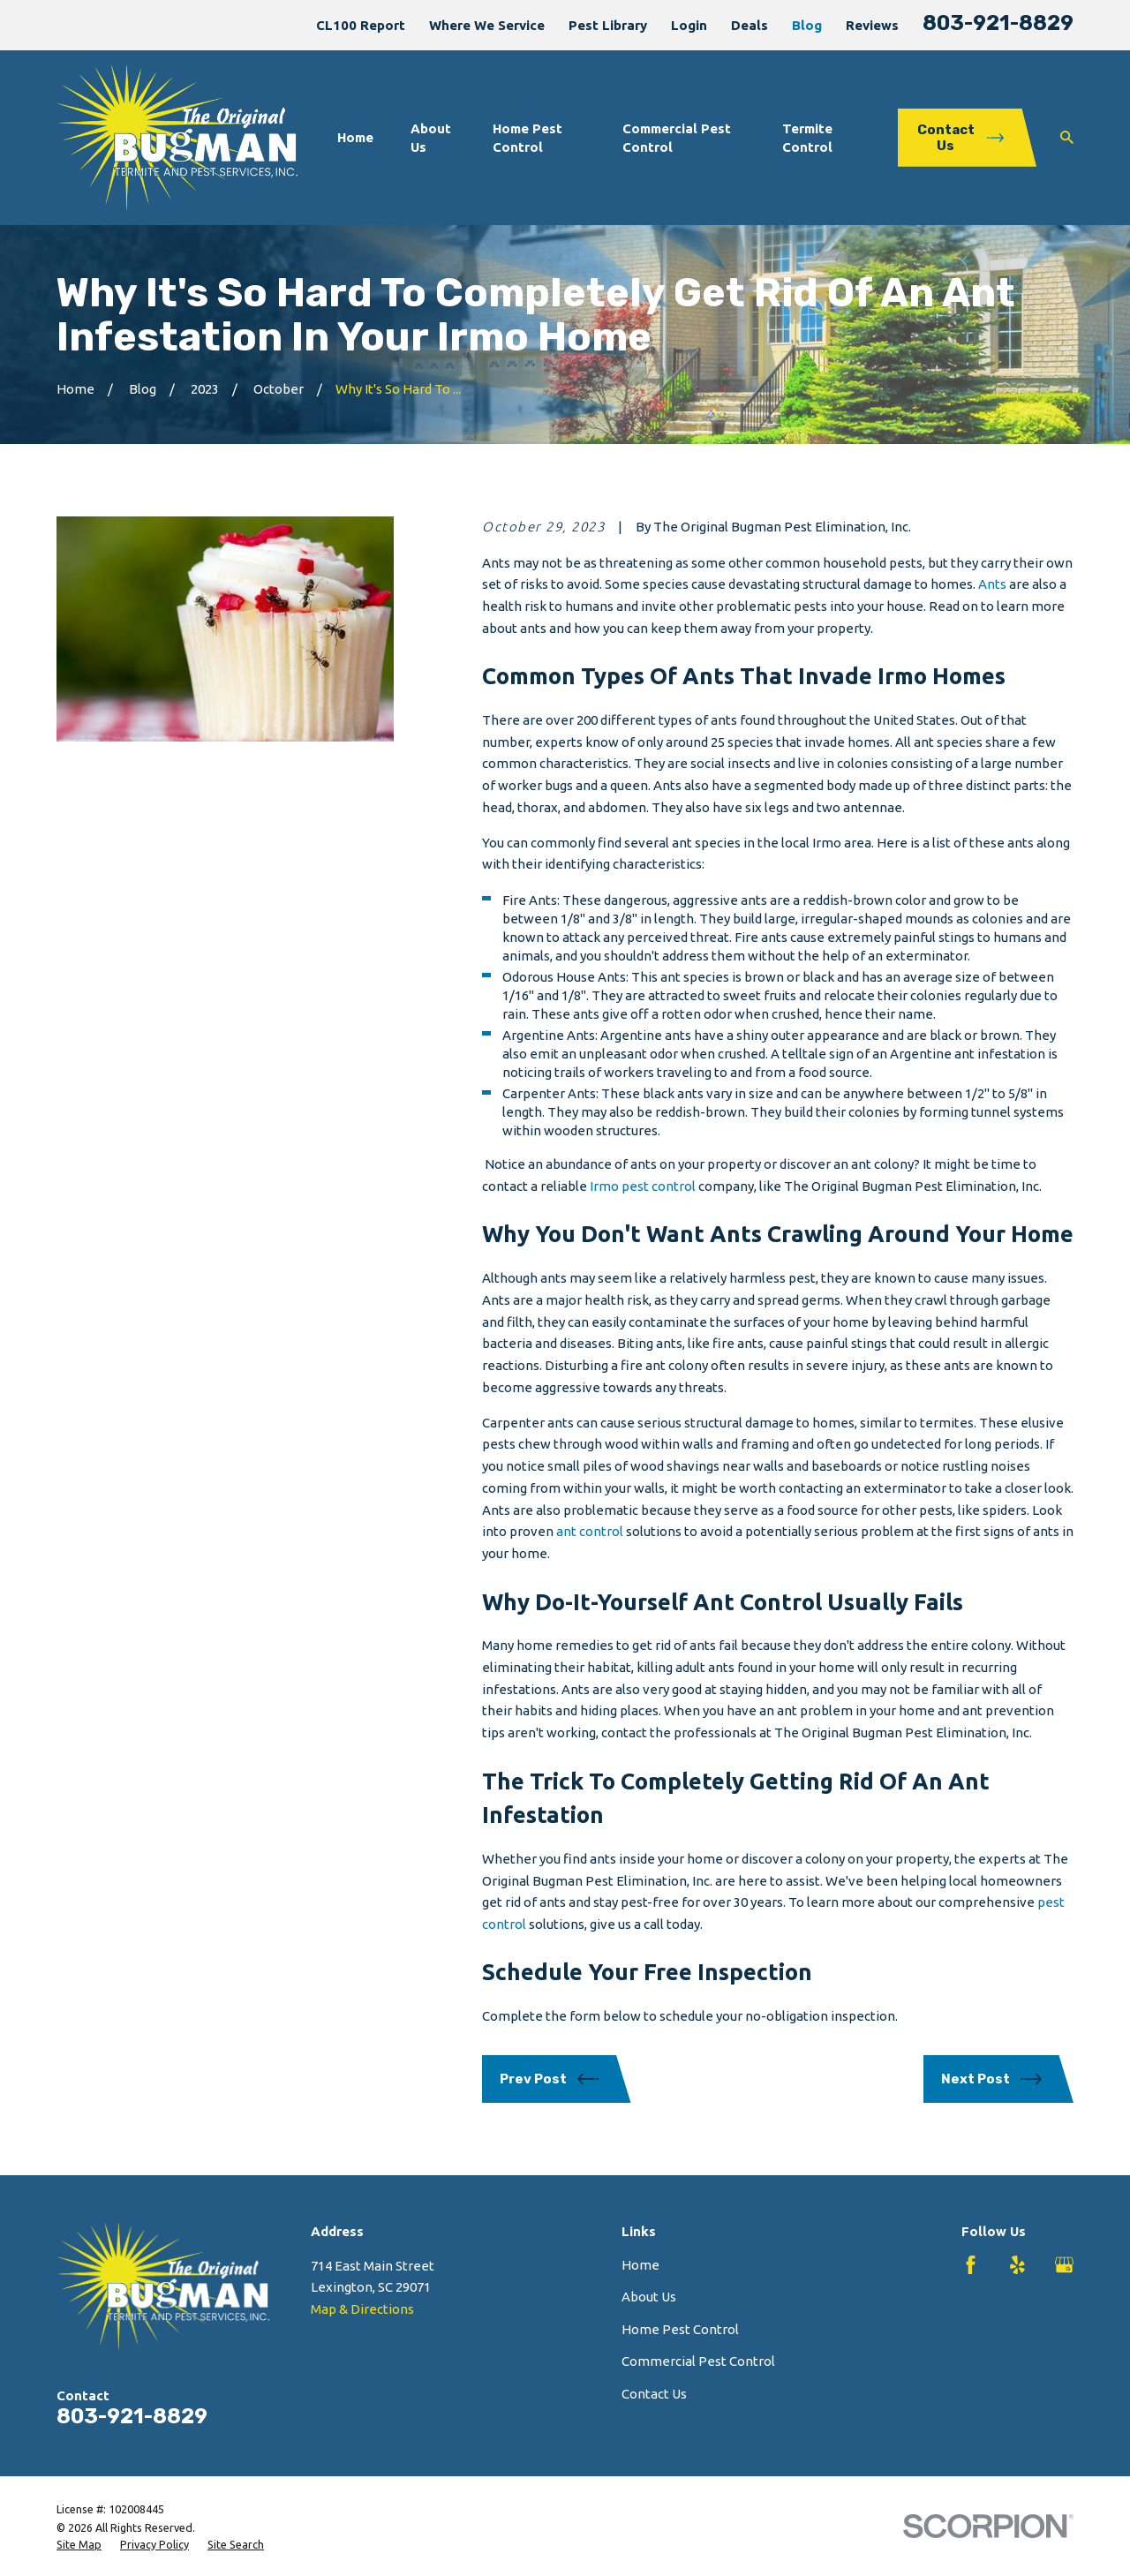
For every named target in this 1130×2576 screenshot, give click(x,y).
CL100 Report (360, 25)
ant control (589, 1531)
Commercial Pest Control (698, 2361)
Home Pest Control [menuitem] (527, 137)
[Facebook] (970, 2265)
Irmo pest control (643, 1186)
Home (640, 2264)
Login (689, 25)
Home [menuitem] (355, 137)
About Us (649, 2296)
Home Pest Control (680, 2329)
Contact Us (654, 2393)
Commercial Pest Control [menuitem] (676, 137)
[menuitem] (79, 2545)
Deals (749, 25)
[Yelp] (1017, 2265)
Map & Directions (362, 2308)
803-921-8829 (998, 23)
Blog (807, 25)
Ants (992, 583)
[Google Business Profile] (1064, 2265)
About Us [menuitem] (431, 137)
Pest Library (608, 25)
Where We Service (487, 25)
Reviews (872, 25)
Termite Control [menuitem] (807, 137)
